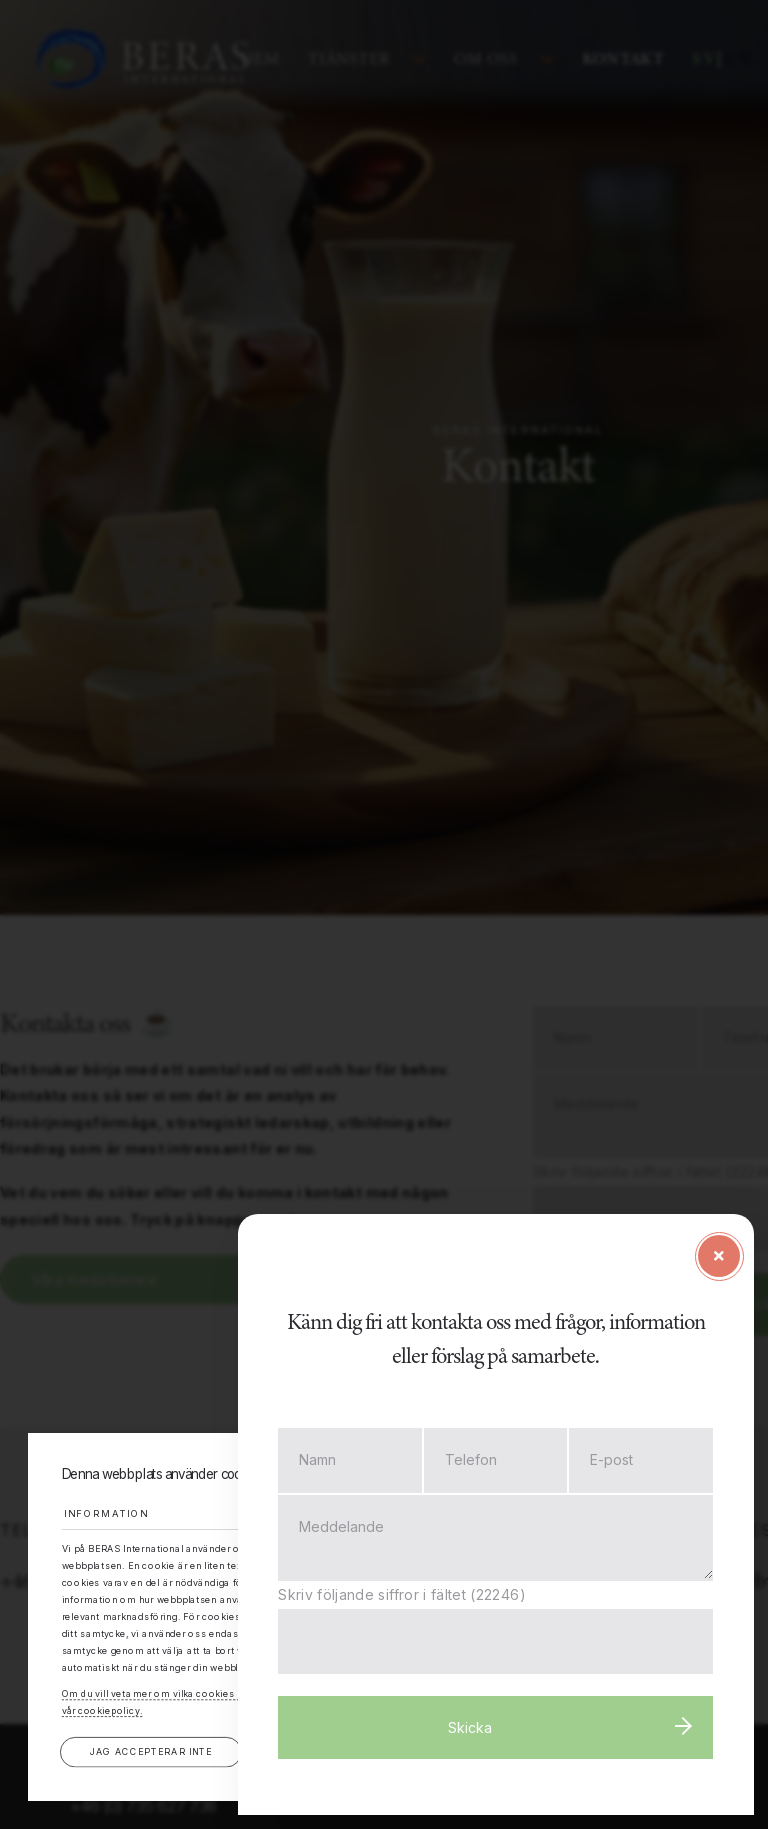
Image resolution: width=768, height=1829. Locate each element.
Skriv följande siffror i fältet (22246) (420, 1598)
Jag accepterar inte (151, 1751)
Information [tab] (111, 1512)
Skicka (480, 1731)
